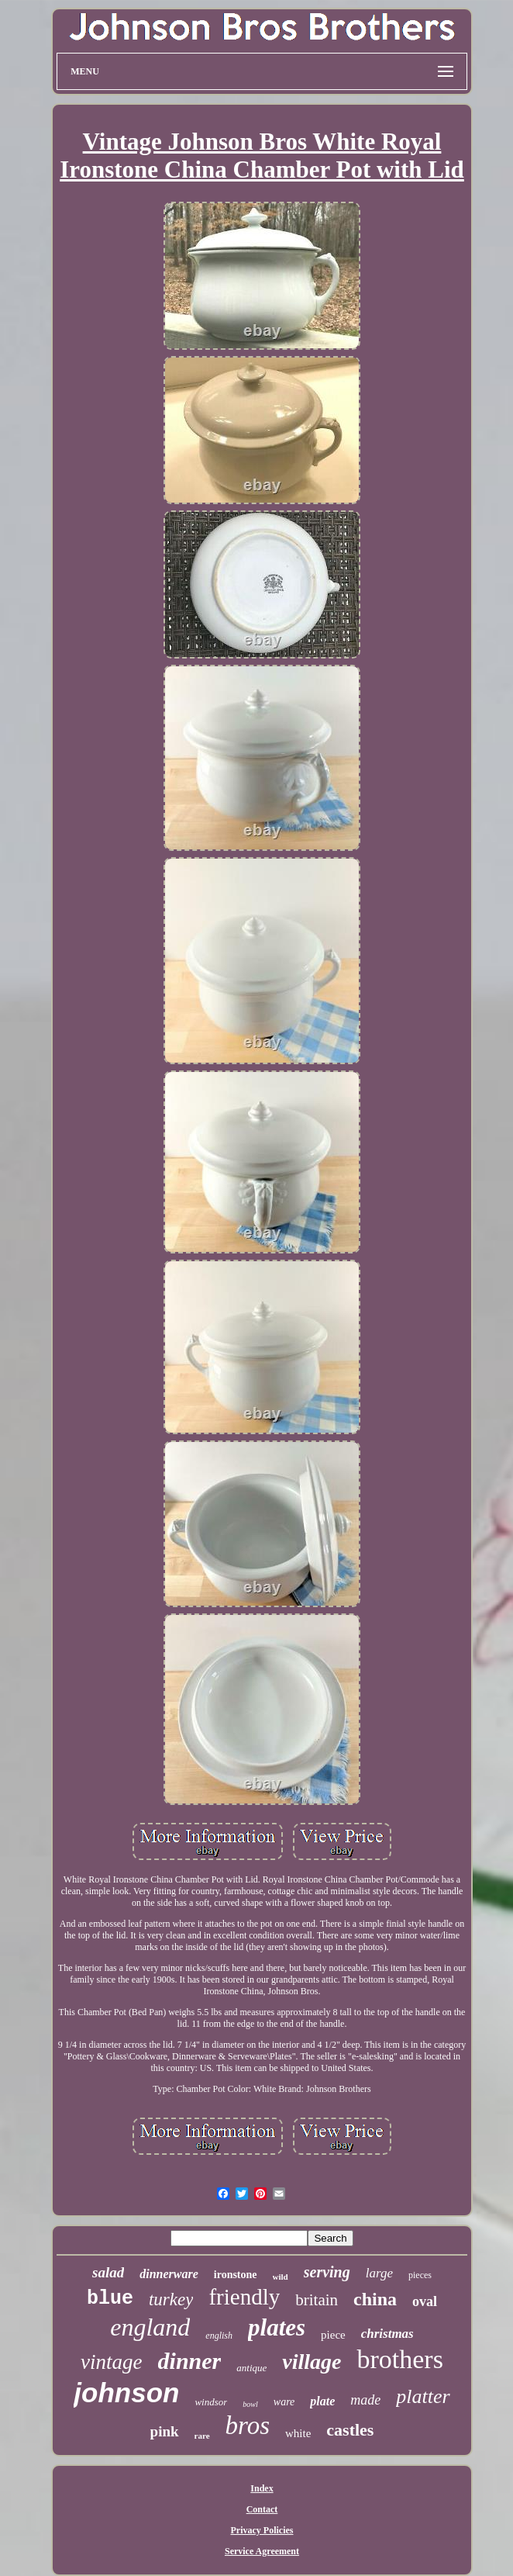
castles (350, 2429)
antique (251, 2368)
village (311, 2362)
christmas (387, 2333)
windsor (211, 2402)
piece (333, 2335)
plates (276, 2327)
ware (284, 2402)
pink (164, 2431)
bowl (250, 2404)
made (365, 2400)
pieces (420, 2275)
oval (424, 2301)
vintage (111, 2362)
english (218, 2335)
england (150, 2327)
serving (327, 2271)
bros (248, 2425)
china (375, 2299)
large (379, 2273)
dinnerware (168, 2273)
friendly (244, 2296)
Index (261, 2488)
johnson (126, 2392)
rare (202, 2435)
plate (322, 2401)
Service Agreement (262, 2551)
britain (316, 2300)
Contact (262, 2509)
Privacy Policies (262, 2530)
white (298, 2433)
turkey (171, 2299)
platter (422, 2396)
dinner (190, 2361)
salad (108, 2272)
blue (110, 2298)
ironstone (235, 2274)
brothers (399, 2359)
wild (280, 2276)
